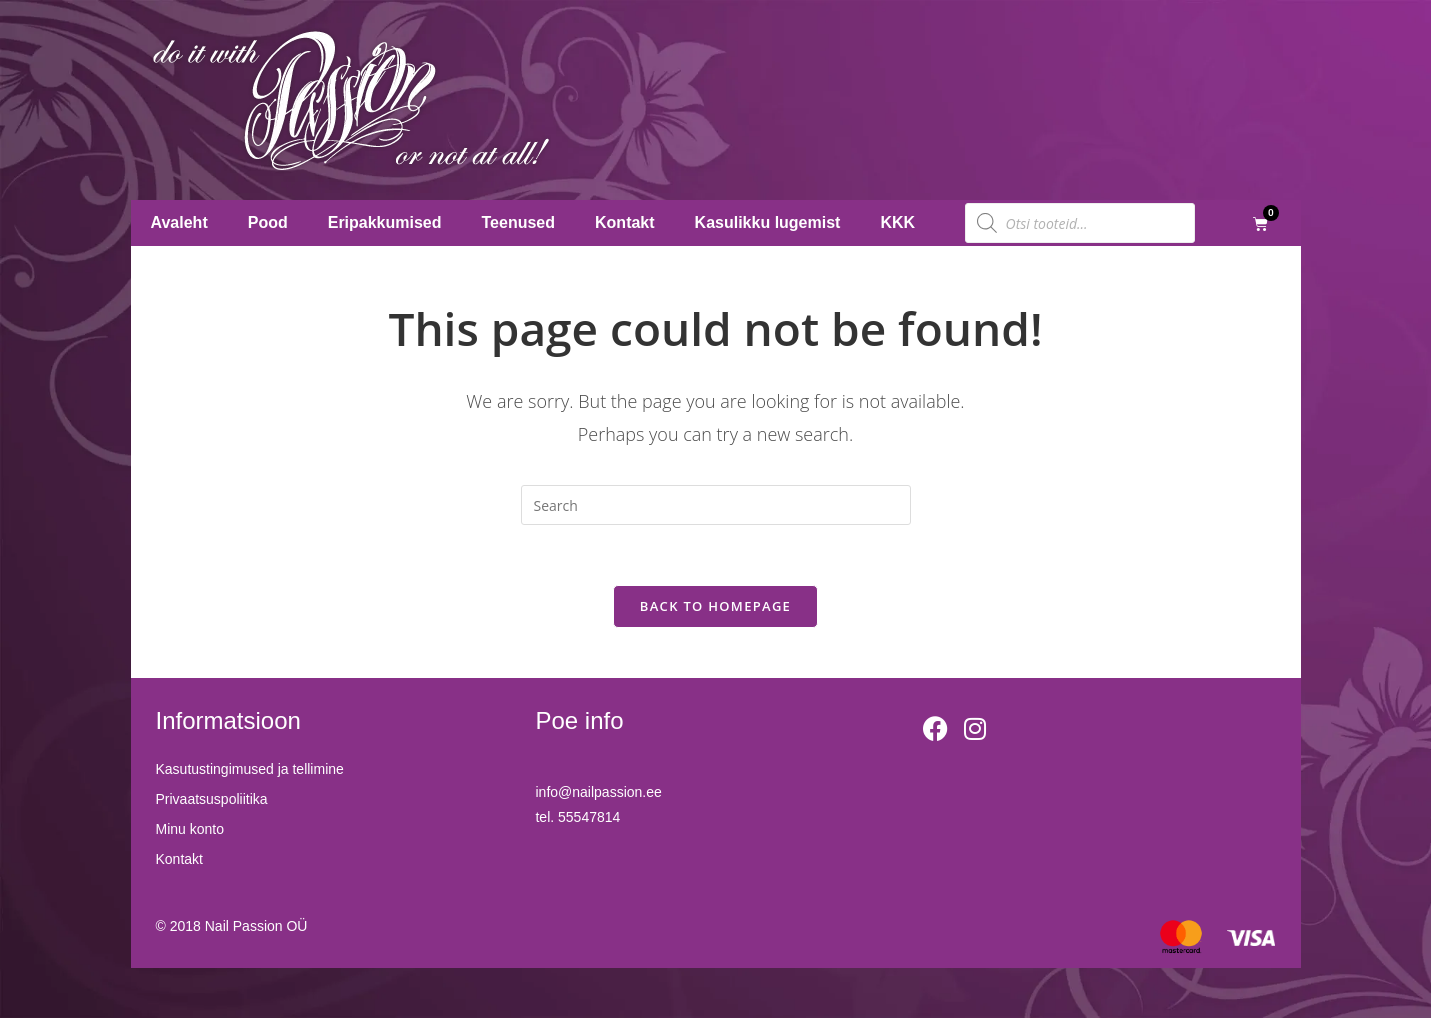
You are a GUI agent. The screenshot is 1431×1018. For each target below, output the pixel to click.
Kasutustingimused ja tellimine (250, 770)
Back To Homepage (715, 606)
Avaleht (179, 222)
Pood (268, 222)
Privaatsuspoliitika (212, 800)
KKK (897, 222)
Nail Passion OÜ (256, 926)
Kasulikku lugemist (768, 222)
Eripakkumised (385, 222)
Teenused (519, 222)
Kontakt (625, 222)
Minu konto (190, 830)
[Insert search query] (716, 505)
